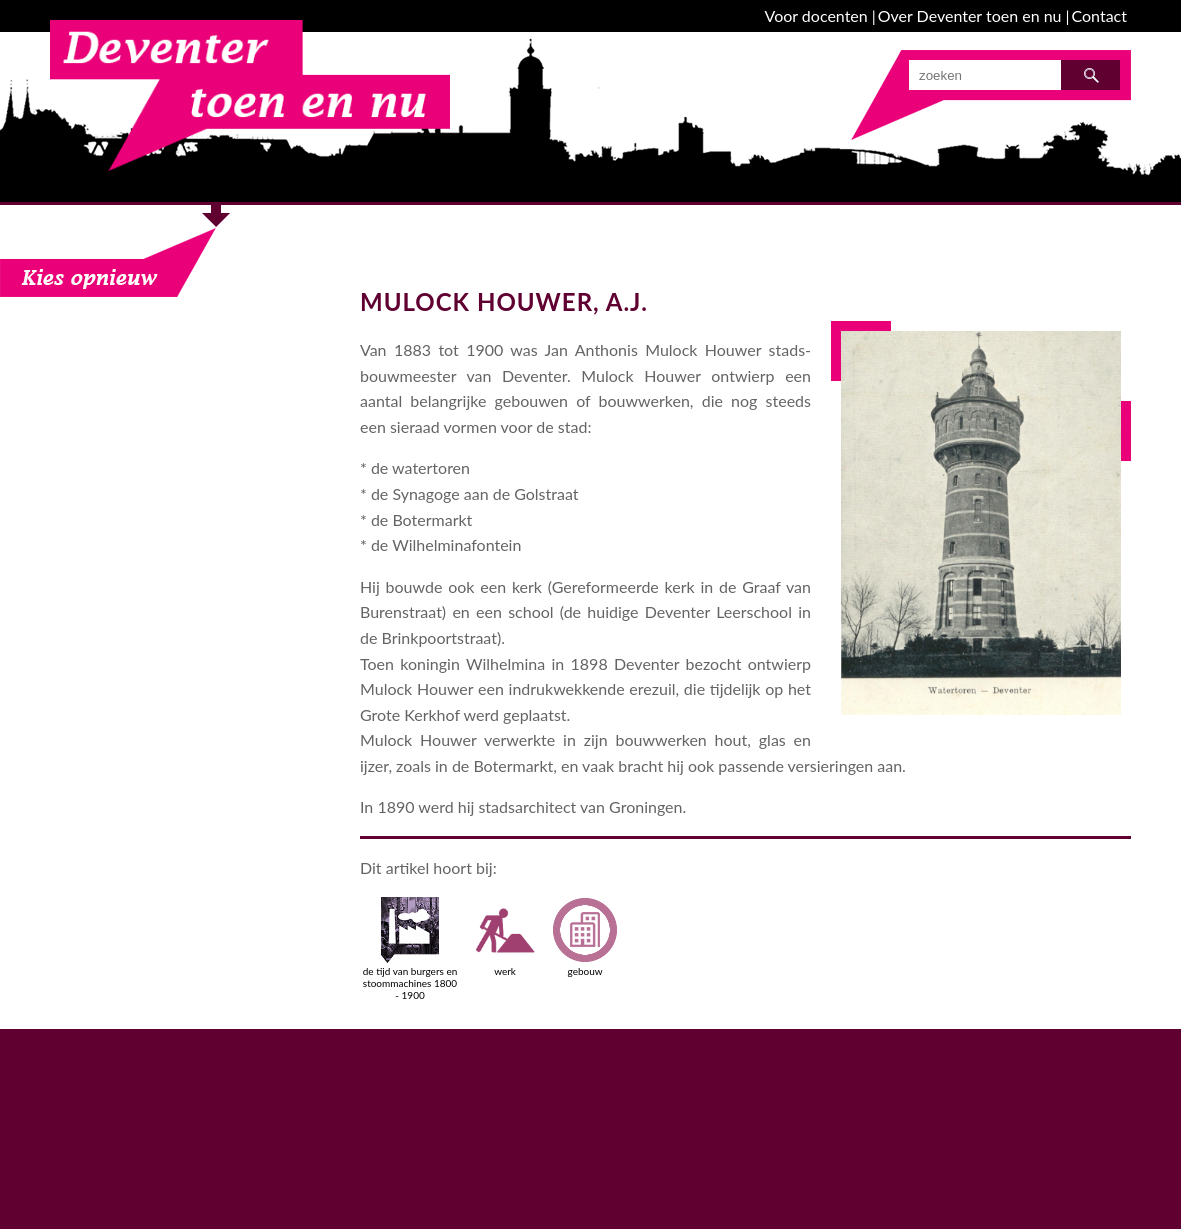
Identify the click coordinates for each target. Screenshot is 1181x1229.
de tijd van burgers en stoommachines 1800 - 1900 (410, 949)
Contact (1099, 15)
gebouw (585, 937)
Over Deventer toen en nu (970, 15)
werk (505, 937)
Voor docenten (816, 15)
